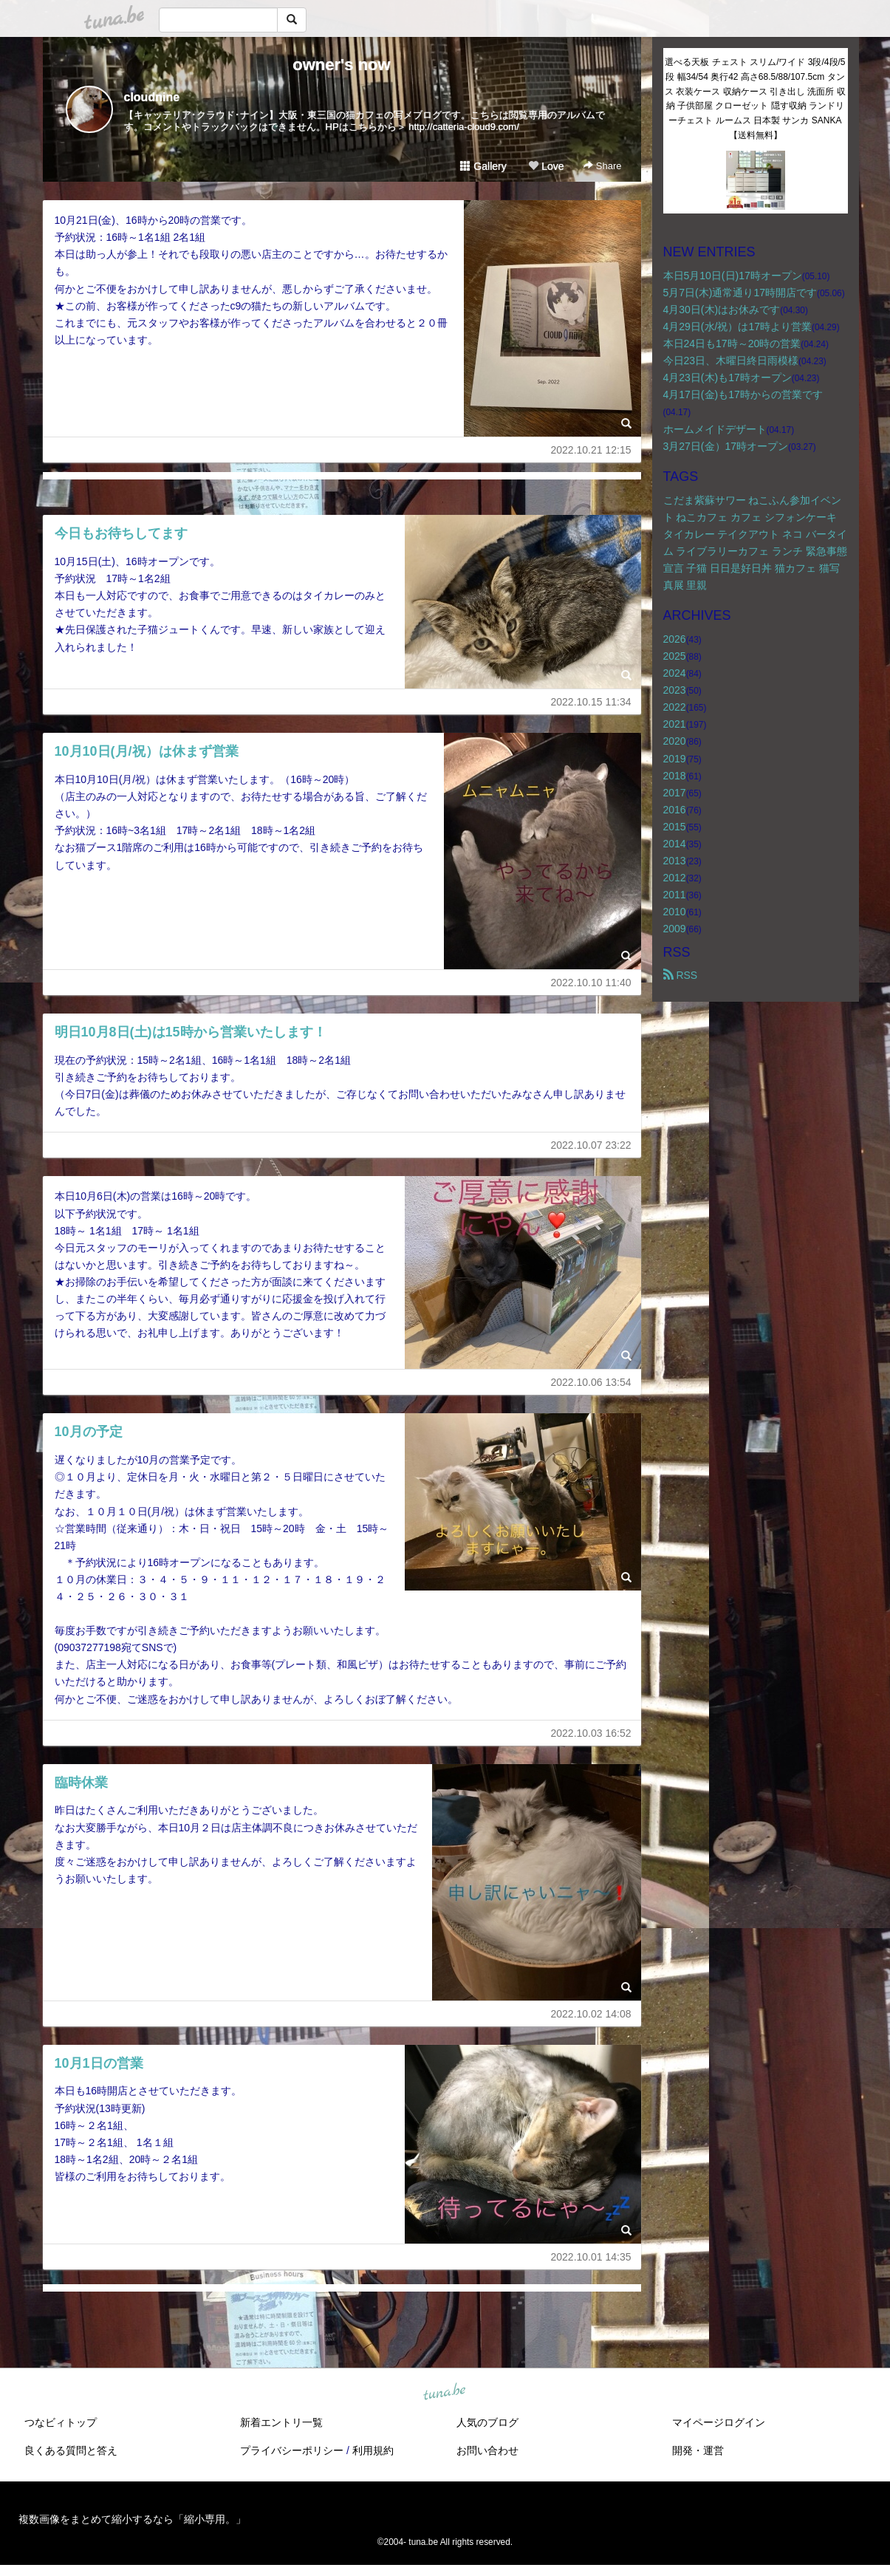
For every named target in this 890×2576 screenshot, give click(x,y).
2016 (674, 810)
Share (602, 165)
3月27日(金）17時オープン (726, 446)
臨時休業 (81, 1782)
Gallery (483, 166)
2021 (674, 724)
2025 (674, 656)
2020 (674, 741)
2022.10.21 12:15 (591, 450)
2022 (674, 707)
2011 (674, 895)
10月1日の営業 (99, 2063)
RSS (680, 975)
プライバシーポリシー (291, 2450)
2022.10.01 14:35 (591, 2257)
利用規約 (373, 2450)
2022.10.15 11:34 (591, 702)
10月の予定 (89, 1431)
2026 (674, 639)
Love (546, 166)
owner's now (341, 64)
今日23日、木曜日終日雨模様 (731, 360)
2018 (674, 776)
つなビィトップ (60, 2422)
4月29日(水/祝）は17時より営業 (737, 326)
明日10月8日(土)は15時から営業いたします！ (190, 1032)
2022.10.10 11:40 (591, 982)
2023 (674, 690)
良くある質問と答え (70, 2450)
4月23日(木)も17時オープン (727, 377)
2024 (674, 673)
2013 (674, 861)
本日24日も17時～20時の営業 (732, 343)
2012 (674, 878)
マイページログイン (718, 2422)
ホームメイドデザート (715, 429)
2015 (674, 827)
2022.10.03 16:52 (591, 1733)
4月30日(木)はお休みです (722, 309)
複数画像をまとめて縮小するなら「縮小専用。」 (132, 2519)
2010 (674, 912)
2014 (674, 844)
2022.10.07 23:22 (591, 1145)
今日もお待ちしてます (121, 533)
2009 (674, 929)
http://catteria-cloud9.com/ (463, 126)
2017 (674, 793)
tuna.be (445, 2392)
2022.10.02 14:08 (591, 2014)
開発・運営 (698, 2450)
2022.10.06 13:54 (591, 1382)
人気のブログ (487, 2422)
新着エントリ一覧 (281, 2422)
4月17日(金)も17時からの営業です (743, 394)
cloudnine (152, 97)
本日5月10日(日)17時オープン (732, 275)
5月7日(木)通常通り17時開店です (740, 292)
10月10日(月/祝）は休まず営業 (147, 751)
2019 (674, 759)
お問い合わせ (487, 2450)
